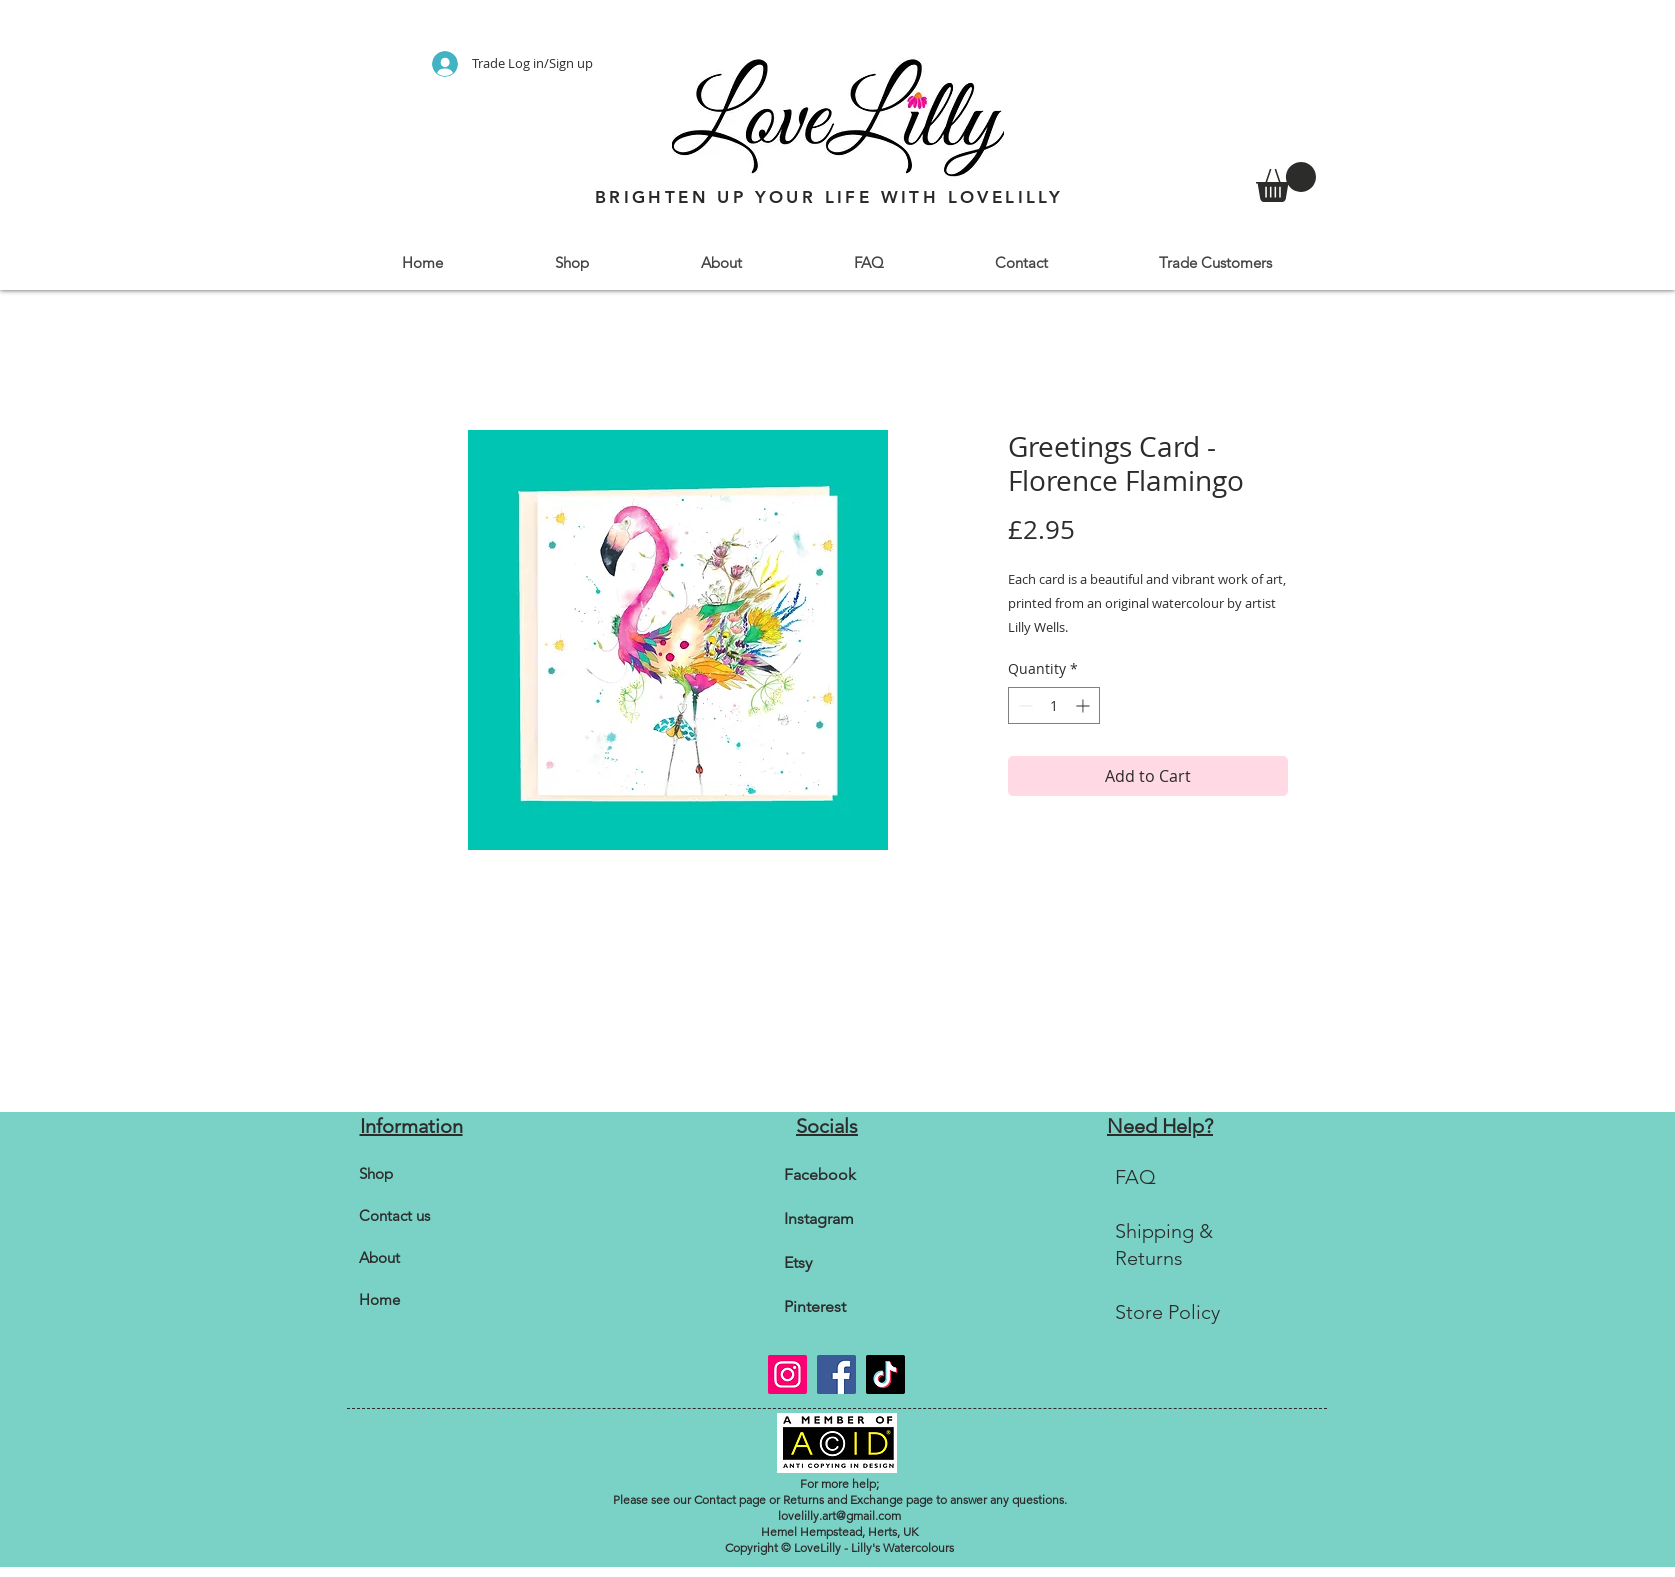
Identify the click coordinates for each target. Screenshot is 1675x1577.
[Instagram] (787, 1374)
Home (379, 1299)
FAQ (1135, 1177)
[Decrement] (1023, 705)
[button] (572, 262)
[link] (1286, 182)
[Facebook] (836, 1374)
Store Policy (1167, 1312)
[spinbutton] (1054, 705)
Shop (376, 1173)
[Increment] (1084, 705)
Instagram (819, 1218)
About (379, 1257)
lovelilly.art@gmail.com (839, 1515)
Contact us (394, 1215)
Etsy (798, 1262)
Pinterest (815, 1306)
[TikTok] (885, 1374)
